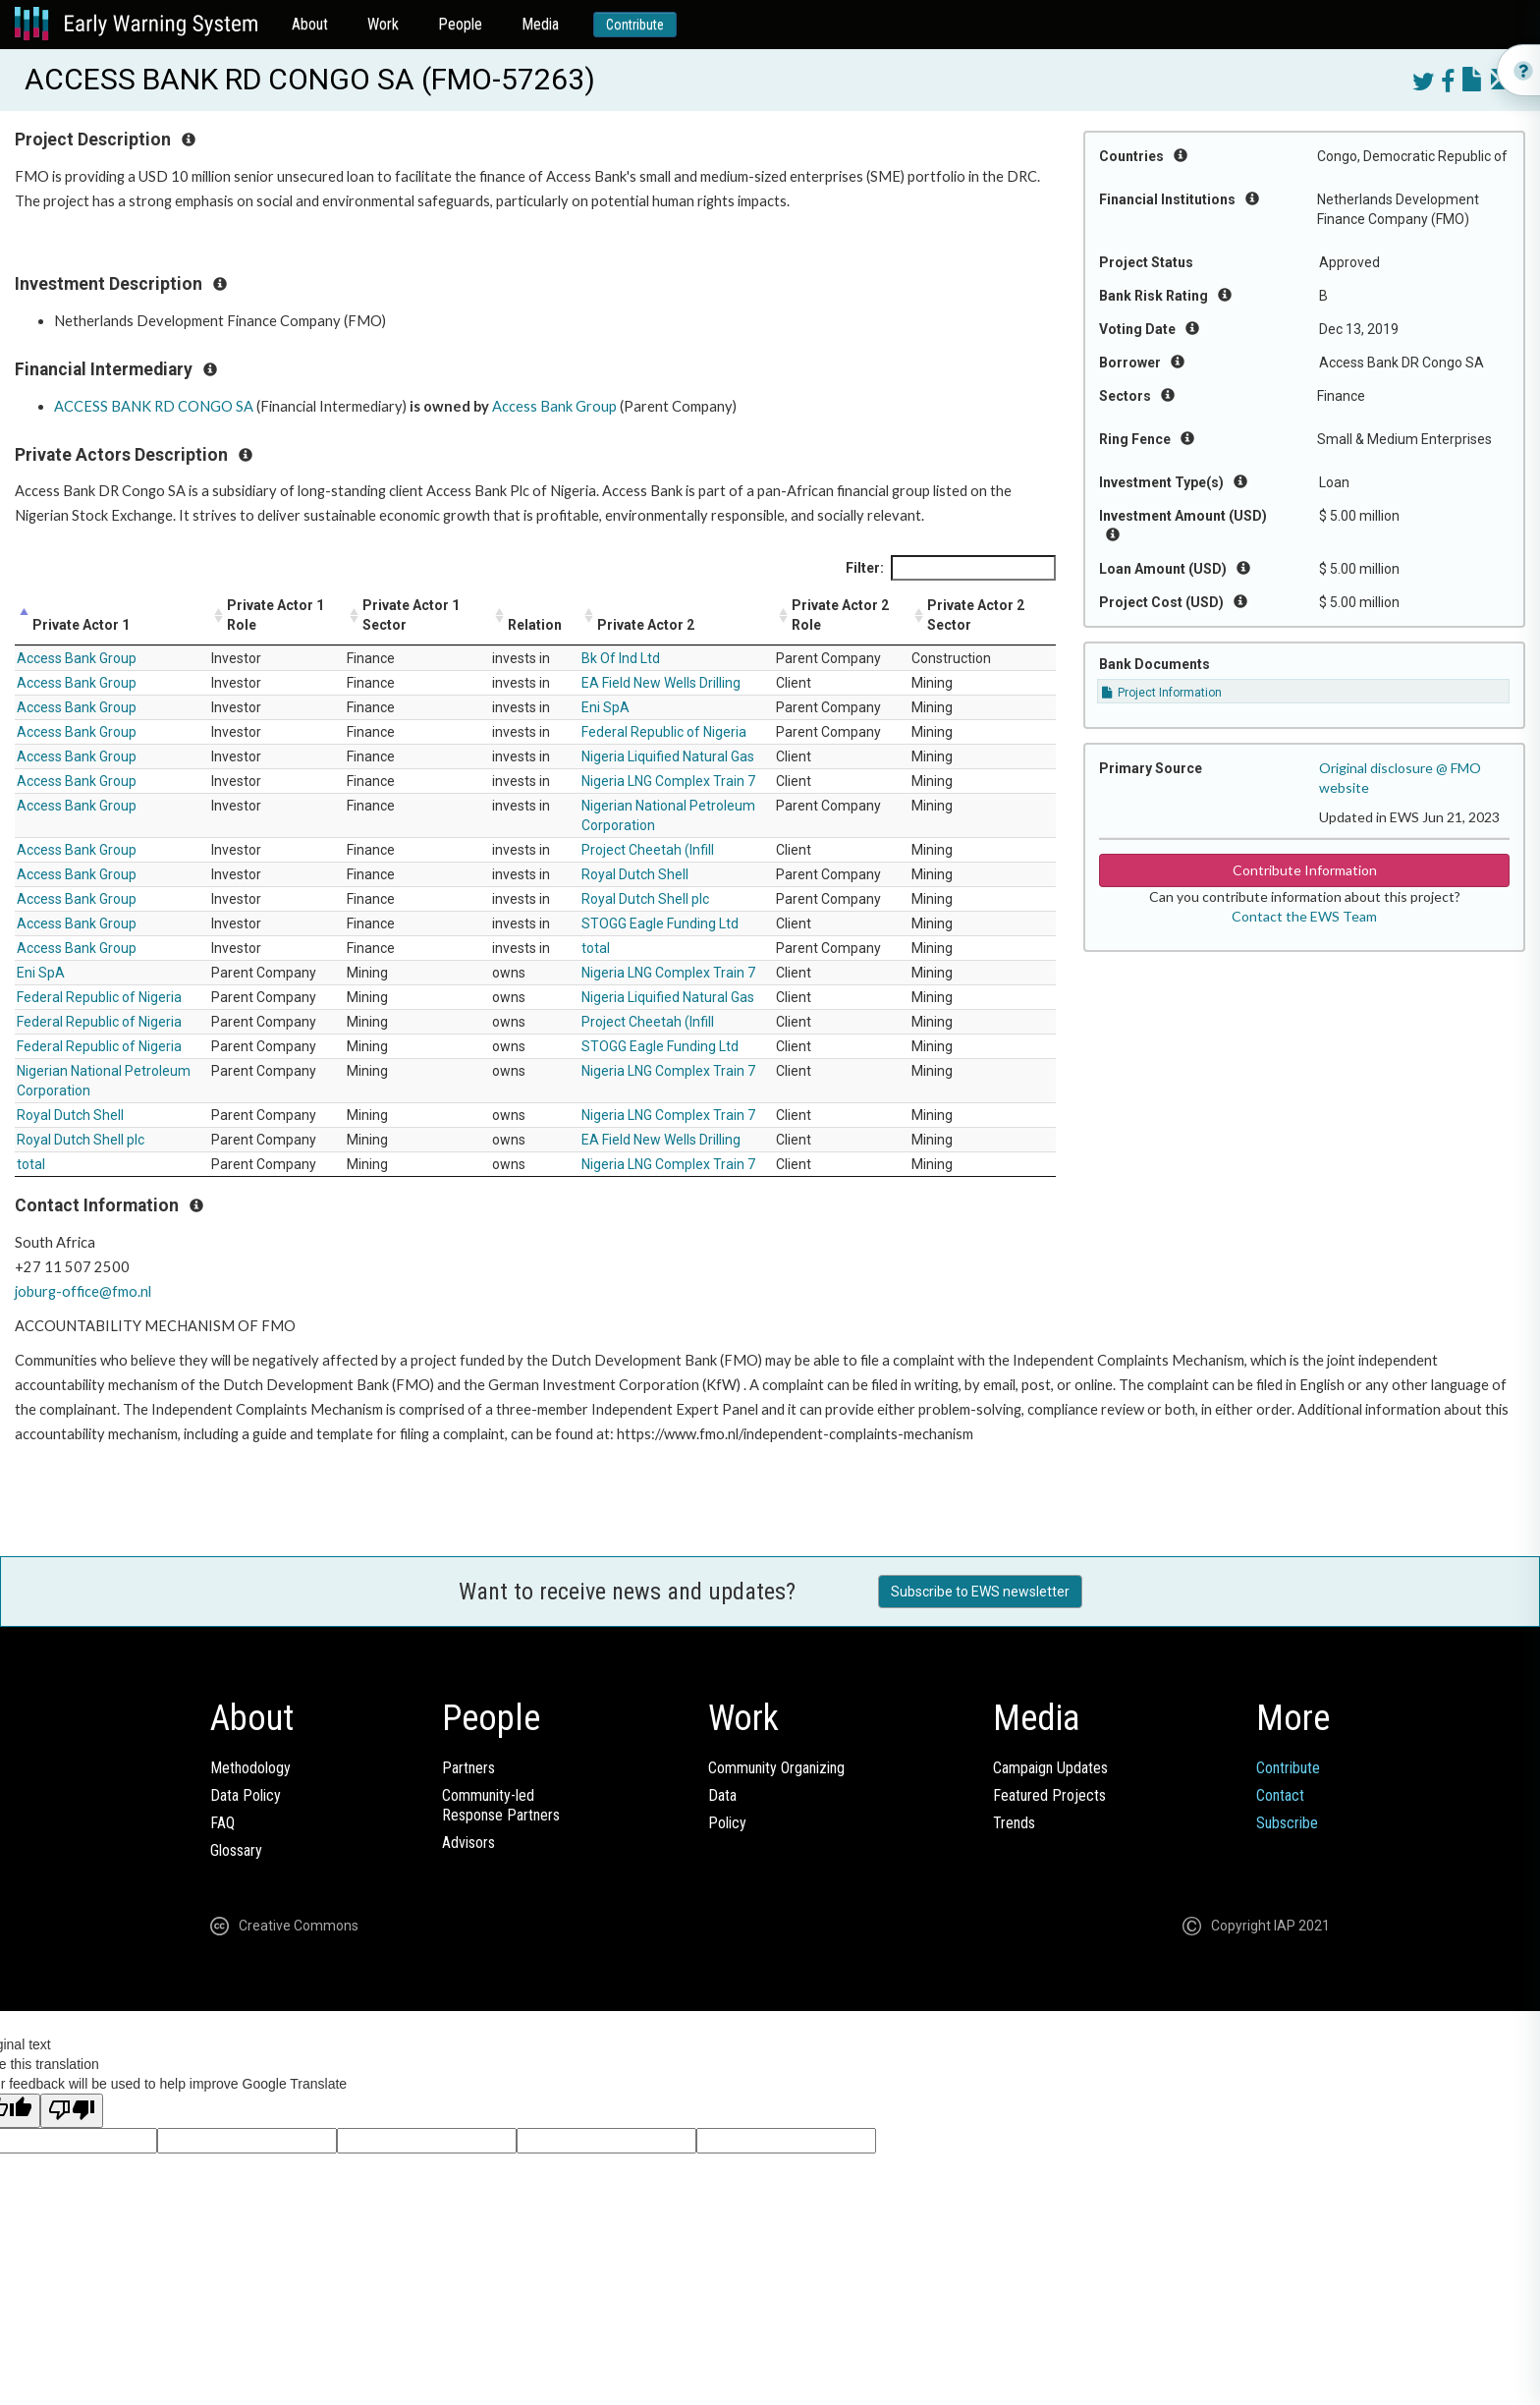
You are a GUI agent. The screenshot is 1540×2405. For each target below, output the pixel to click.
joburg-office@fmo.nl (83, 1291)
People (460, 24)
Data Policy (245, 1795)
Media (540, 24)
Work (383, 24)
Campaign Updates (1050, 1768)
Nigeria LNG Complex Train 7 (668, 781)
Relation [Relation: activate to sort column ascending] (535, 625)
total (595, 948)
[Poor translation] (71, 2111)
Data (722, 1795)
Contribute (635, 24)
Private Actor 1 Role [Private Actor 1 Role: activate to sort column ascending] (275, 615)
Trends (1014, 1823)
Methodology (250, 1768)
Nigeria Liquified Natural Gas (667, 756)
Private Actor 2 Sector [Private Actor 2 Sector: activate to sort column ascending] (975, 615)
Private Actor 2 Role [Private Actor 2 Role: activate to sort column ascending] (840, 615)
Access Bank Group (554, 406)
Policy (727, 1823)
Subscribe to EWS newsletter (980, 1591)
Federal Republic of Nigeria (663, 732)
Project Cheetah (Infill (647, 850)
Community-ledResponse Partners (501, 1805)
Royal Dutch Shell (634, 874)
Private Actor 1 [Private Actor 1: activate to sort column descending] (81, 625)
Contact (1280, 1795)
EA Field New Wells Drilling (661, 683)
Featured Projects (1049, 1795)
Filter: (951, 568)
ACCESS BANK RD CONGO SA (153, 406)
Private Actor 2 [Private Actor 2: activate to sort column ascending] (645, 625)
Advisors (468, 1842)
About (310, 24)
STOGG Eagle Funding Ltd (660, 923)
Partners (468, 1768)
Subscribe (1287, 1823)
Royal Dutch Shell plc (645, 899)
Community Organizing (776, 1768)
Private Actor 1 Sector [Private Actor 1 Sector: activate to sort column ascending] (411, 615)
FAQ (222, 1823)
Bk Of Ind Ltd (620, 658)
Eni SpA (605, 707)
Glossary (236, 1850)
